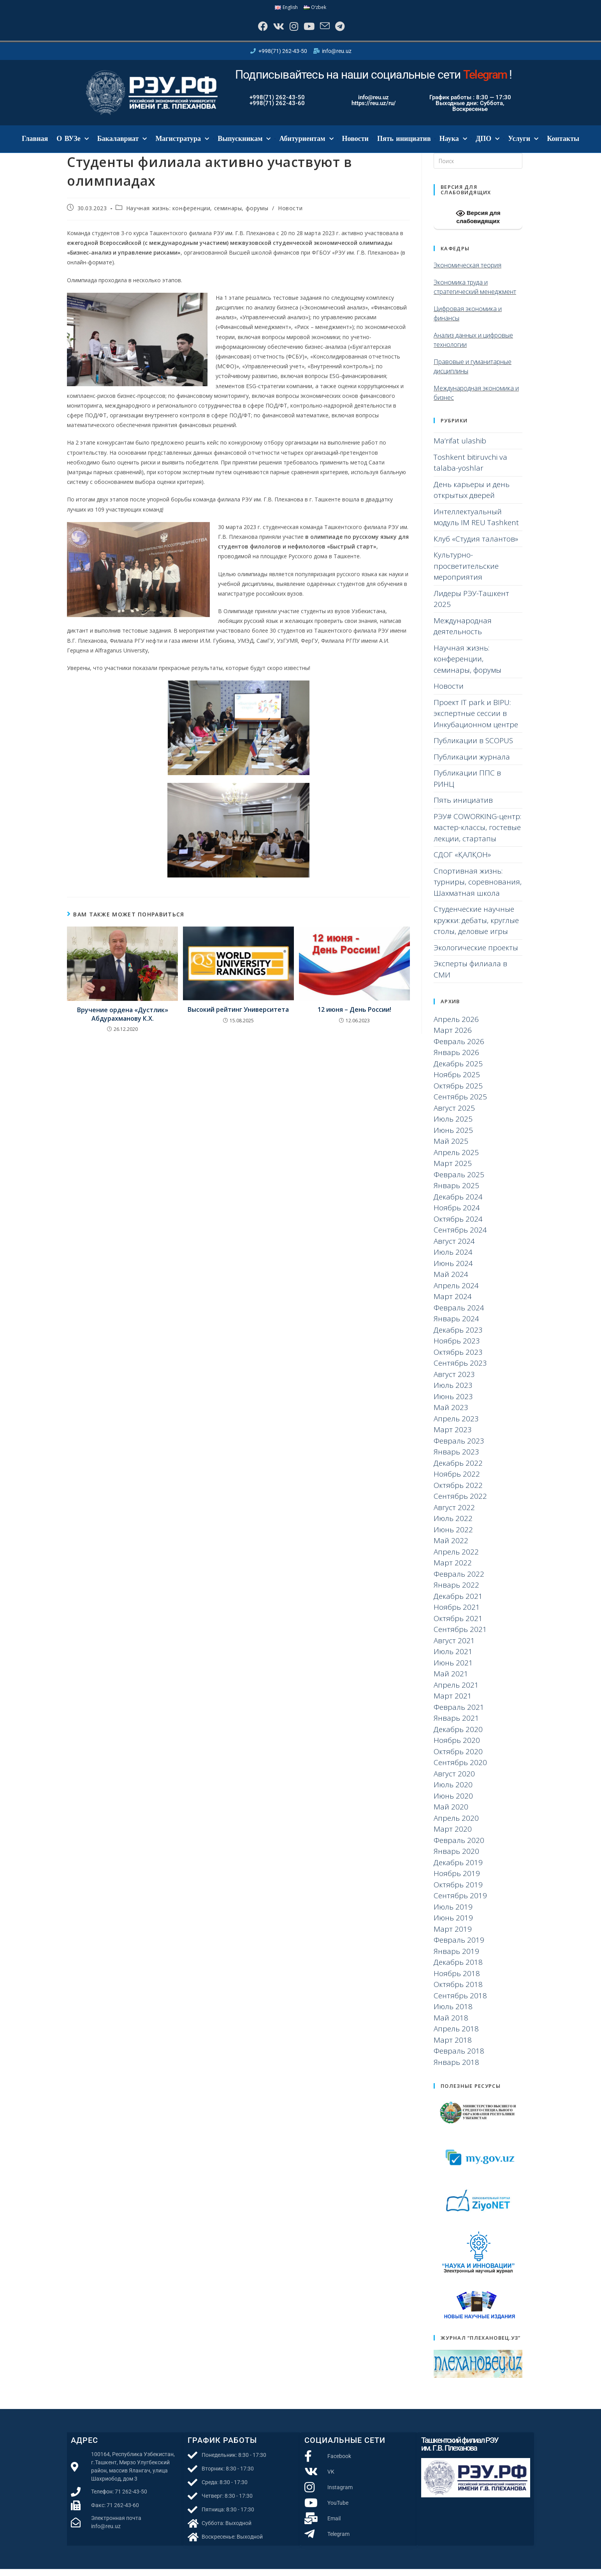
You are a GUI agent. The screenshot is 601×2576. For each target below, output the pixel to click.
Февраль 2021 (459, 1714)
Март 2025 (453, 1170)
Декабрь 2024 (458, 1203)
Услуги (523, 145)
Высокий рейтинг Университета (238, 1016)
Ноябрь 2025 (457, 1081)
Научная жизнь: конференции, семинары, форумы (197, 215)
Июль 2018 (453, 2013)
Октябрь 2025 (458, 1092)
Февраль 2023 (459, 1447)
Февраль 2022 (459, 1580)
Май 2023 (451, 1414)
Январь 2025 (456, 1192)
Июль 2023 (453, 1392)
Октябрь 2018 (458, 1991)
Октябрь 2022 (458, 1492)
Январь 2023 (456, 1459)
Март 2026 (453, 1037)
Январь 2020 (456, 1858)
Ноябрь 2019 (457, 1880)
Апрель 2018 (456, 2036)
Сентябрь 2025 (460, 1104)
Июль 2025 (453, 1126)
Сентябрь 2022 (460, 1503)
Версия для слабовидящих (478, 223)
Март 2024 (453, 1303)
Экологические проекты (476, 954)
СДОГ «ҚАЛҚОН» (462, 861)
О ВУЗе (72, 145)
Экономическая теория (467, 272)
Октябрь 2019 (458, 1891)
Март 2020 (453, 1836)
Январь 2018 (456, 2069)
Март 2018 (453, 2046)
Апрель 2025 (456, 1159)
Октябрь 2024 (458, 1225)
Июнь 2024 (453, 1270)
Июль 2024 (453, 1259)
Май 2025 (451, 1148)
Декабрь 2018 (458, 1969)
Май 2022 (451, 1547)
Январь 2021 (456, 1725)
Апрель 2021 (456, 1691)
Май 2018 (451, 2024)
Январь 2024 (456, 1326)
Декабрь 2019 (458, 1869)
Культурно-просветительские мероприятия (466, 573)
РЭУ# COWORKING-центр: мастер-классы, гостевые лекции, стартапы (477, 834)
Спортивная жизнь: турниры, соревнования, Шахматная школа (478, 888)
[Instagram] (291, 30)
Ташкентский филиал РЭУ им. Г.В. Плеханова (459, 2451)
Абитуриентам (306, 145)
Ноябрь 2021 (457, 1614)
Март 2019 (453, 1936)
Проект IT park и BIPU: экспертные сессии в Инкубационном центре (476, 720)
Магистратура (182, 145)
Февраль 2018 (459, 2058)
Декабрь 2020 (458, 1736)
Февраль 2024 (459, 1314)
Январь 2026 (456, 1059)
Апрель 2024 (456, 1292)
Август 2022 (454, 1514)
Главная (35, 145)
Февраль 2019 (459, 1947)
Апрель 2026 (456, 1026)
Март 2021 (453, 1703)
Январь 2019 (456, 1958)
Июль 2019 (453, 1913)
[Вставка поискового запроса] (478, 168)
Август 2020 (454, 1780)
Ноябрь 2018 (457, 1980)
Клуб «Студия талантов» (476, 545)
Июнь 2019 (453, 1925)
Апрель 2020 (456, 1825)
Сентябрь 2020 (460, 1769)
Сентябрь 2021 (460, 1636)
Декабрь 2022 (458, 1470)
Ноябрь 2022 (457, 1481)
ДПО (487, 145)
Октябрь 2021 (458, 1625)
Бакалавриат (122, 145)
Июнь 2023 (453, 1403)
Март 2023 (453, 1436)
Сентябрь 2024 (460, 1237)
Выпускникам (244, 145)
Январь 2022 (456, 1592)
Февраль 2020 (459, 1847)
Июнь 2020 (453, 1802)
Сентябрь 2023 (460, 1370)
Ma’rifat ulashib (460, 448)
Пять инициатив (404, 145)
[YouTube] (310, 30)
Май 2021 (451, 1681)
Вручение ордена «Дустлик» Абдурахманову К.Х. (122, 1020)
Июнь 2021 (453, 1669)
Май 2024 (451, 1281)
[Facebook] (252, 30)
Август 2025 (454, 1115)
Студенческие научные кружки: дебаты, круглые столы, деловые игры (476, 927)
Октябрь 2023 (458, 1359)
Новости (355, 145)
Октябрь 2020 (458, 1758)
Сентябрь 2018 (460, 2002)
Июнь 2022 (453, 1536)
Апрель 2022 (456, 1558)
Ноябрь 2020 (457, 1747)
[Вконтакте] (272, 30)
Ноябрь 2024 (457, 1215)
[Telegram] (349, 30)
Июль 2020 (453, 1791)
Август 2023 (454, 1381)
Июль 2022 (453, 1525)
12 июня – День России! (354, 1016)
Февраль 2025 (459, 1181)
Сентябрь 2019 (460, 1902)
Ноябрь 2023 (457, 1348)
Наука (453, 145)
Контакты (563, 145)
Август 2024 (454, 1248)
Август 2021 (454, 1647)
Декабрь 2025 (458, 1070)
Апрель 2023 (456, 1425)
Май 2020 (451, 1814)
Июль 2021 (453, 1658)
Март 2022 (453, 1570)
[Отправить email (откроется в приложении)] (330, 30)
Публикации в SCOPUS (473, 747)
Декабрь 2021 (458, 1603)
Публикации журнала (472, 763)
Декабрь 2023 (458, 1336)
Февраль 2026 (459, 1048)
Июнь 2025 (453, 1137)
